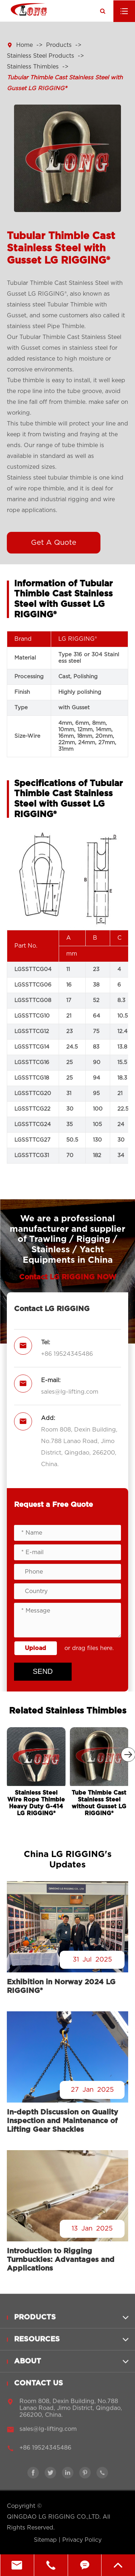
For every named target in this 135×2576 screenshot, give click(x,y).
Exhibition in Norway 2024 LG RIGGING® (61, 1986)
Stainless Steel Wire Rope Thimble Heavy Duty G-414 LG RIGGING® (36, 1803)
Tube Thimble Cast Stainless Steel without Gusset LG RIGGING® (99, 1803)
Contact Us (38, 2388)
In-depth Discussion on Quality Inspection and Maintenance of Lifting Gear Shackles (62, 2121)
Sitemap (45, 2540)
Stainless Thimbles (33, 67)
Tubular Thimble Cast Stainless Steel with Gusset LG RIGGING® (65, 83)
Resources (37, 2344)
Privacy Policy (82, 2540)
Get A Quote (53, 542)
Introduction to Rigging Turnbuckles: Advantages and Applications (60, 2260)
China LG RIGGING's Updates (68, 1859)
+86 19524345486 (67, 1354)
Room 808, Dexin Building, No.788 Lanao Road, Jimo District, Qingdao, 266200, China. (79, 1447)
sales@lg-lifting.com (69, 1392)
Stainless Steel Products (40, 56)
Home (24, 45)
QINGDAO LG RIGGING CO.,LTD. (54, 2517)
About (27, 2366)
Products (59, 45)
